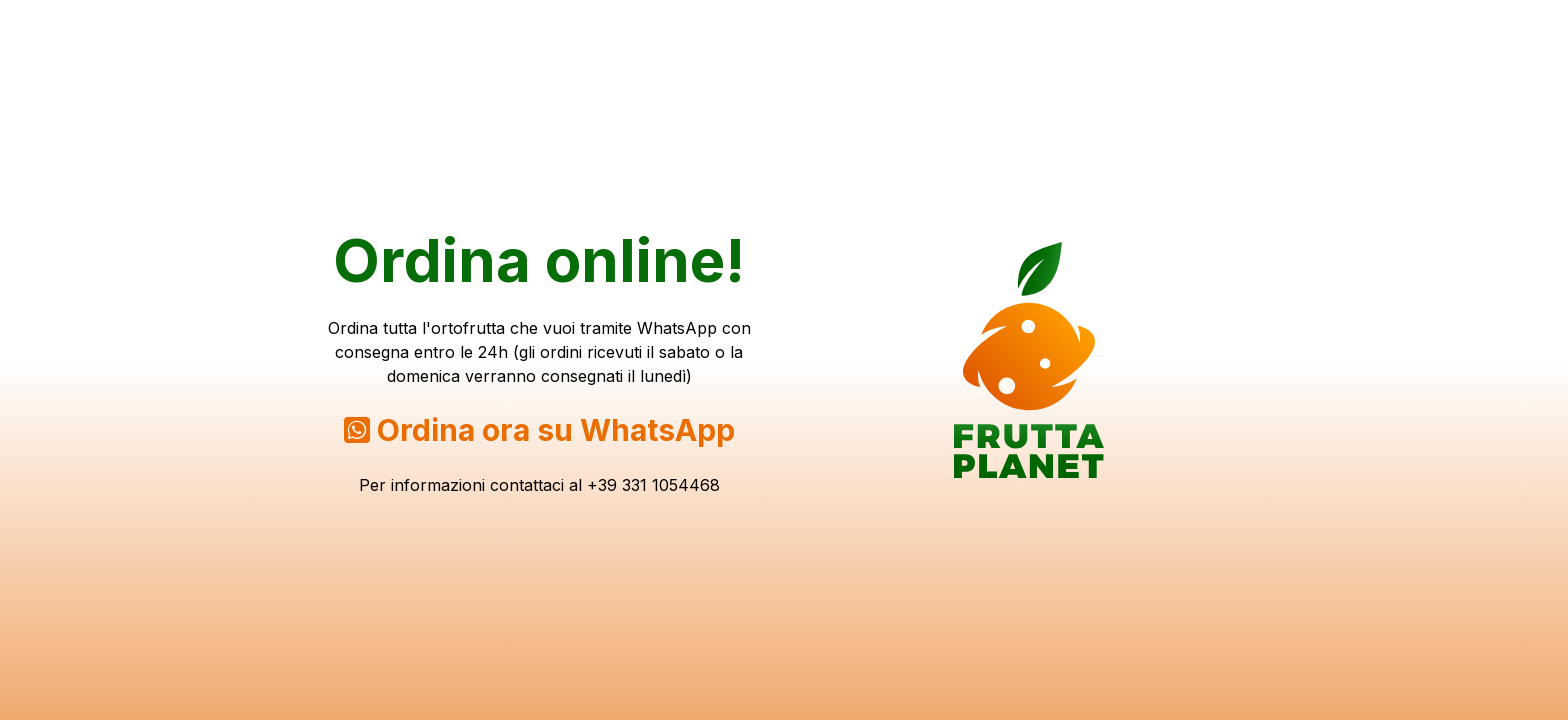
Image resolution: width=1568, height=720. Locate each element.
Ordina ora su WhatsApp (556, 430)
